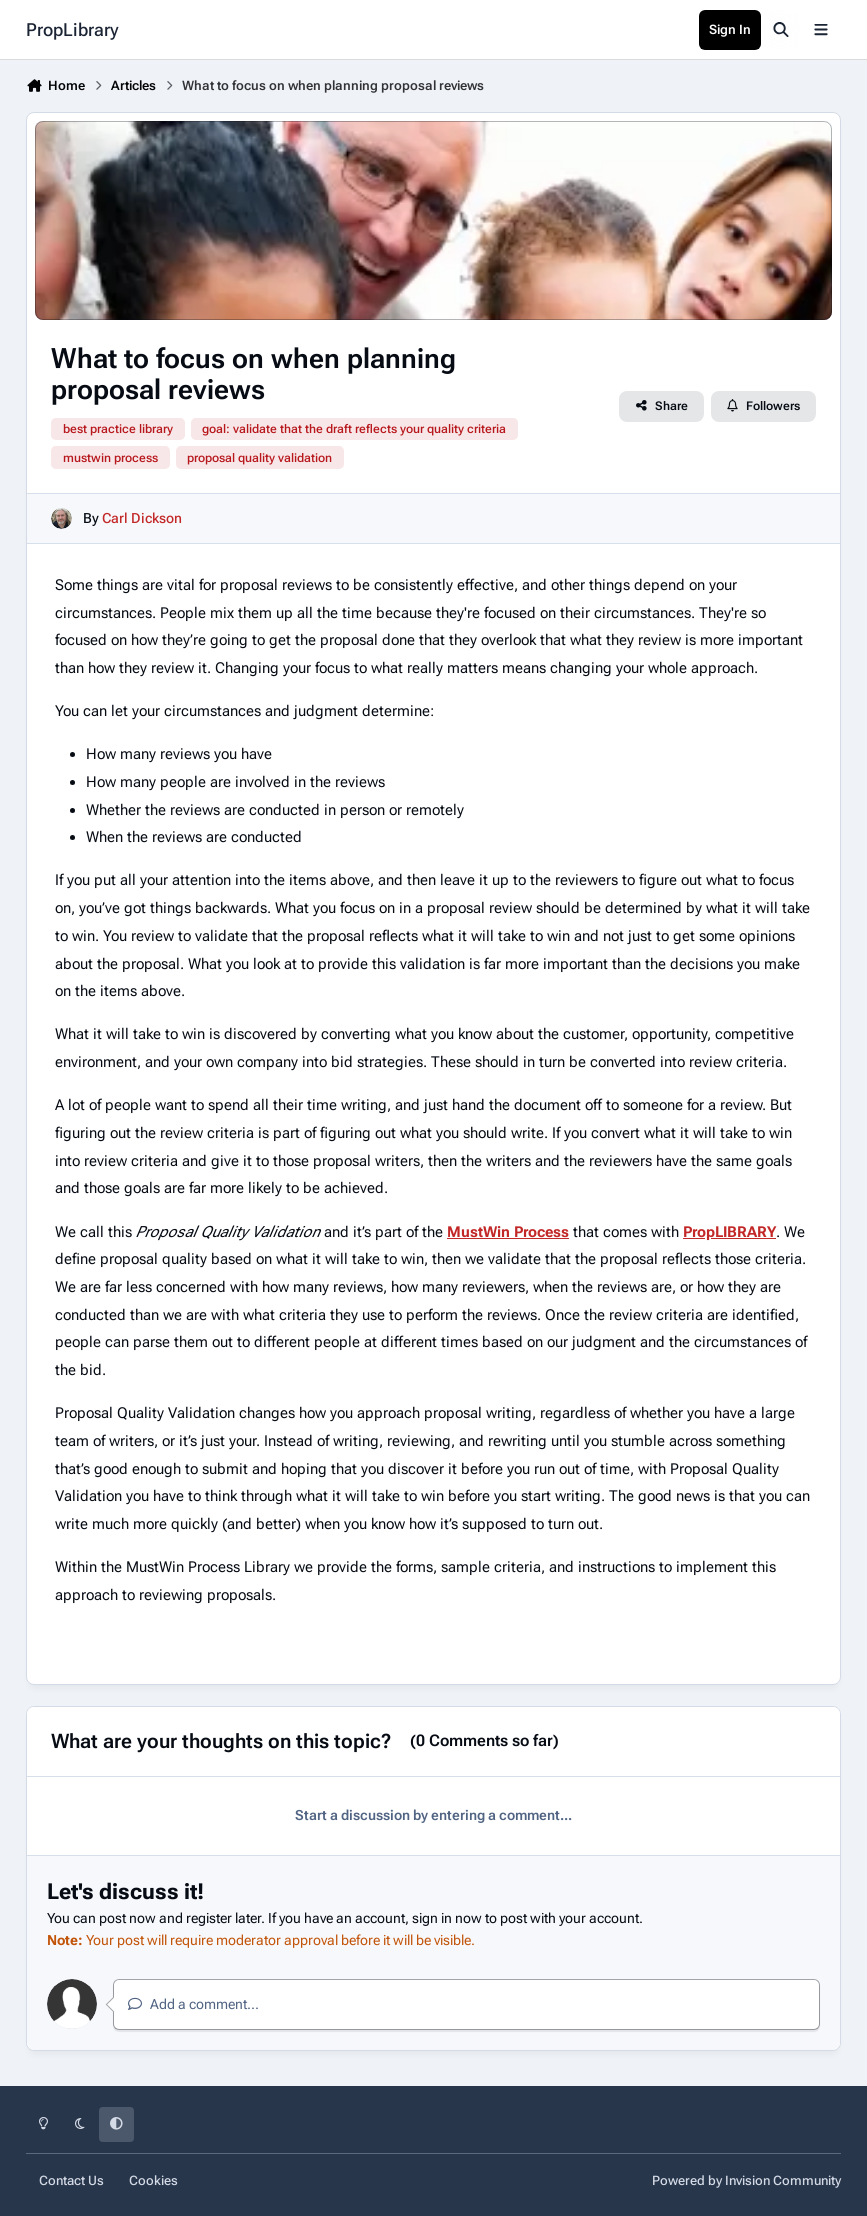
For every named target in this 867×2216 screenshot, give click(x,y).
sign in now (447, 1918)
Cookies (153, 2180)
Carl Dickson (142, 518)
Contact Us (71, 2180)
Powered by (746, 2180)
